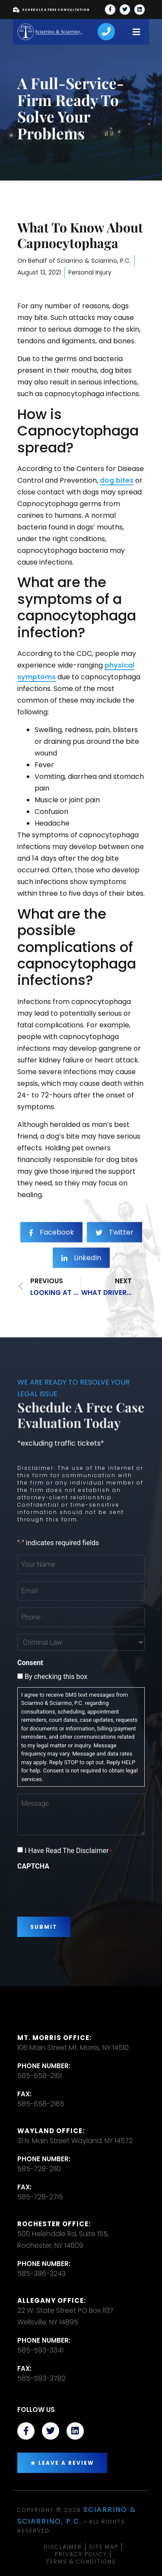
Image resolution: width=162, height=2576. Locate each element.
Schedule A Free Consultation (51, 10)
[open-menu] (136, 32)
